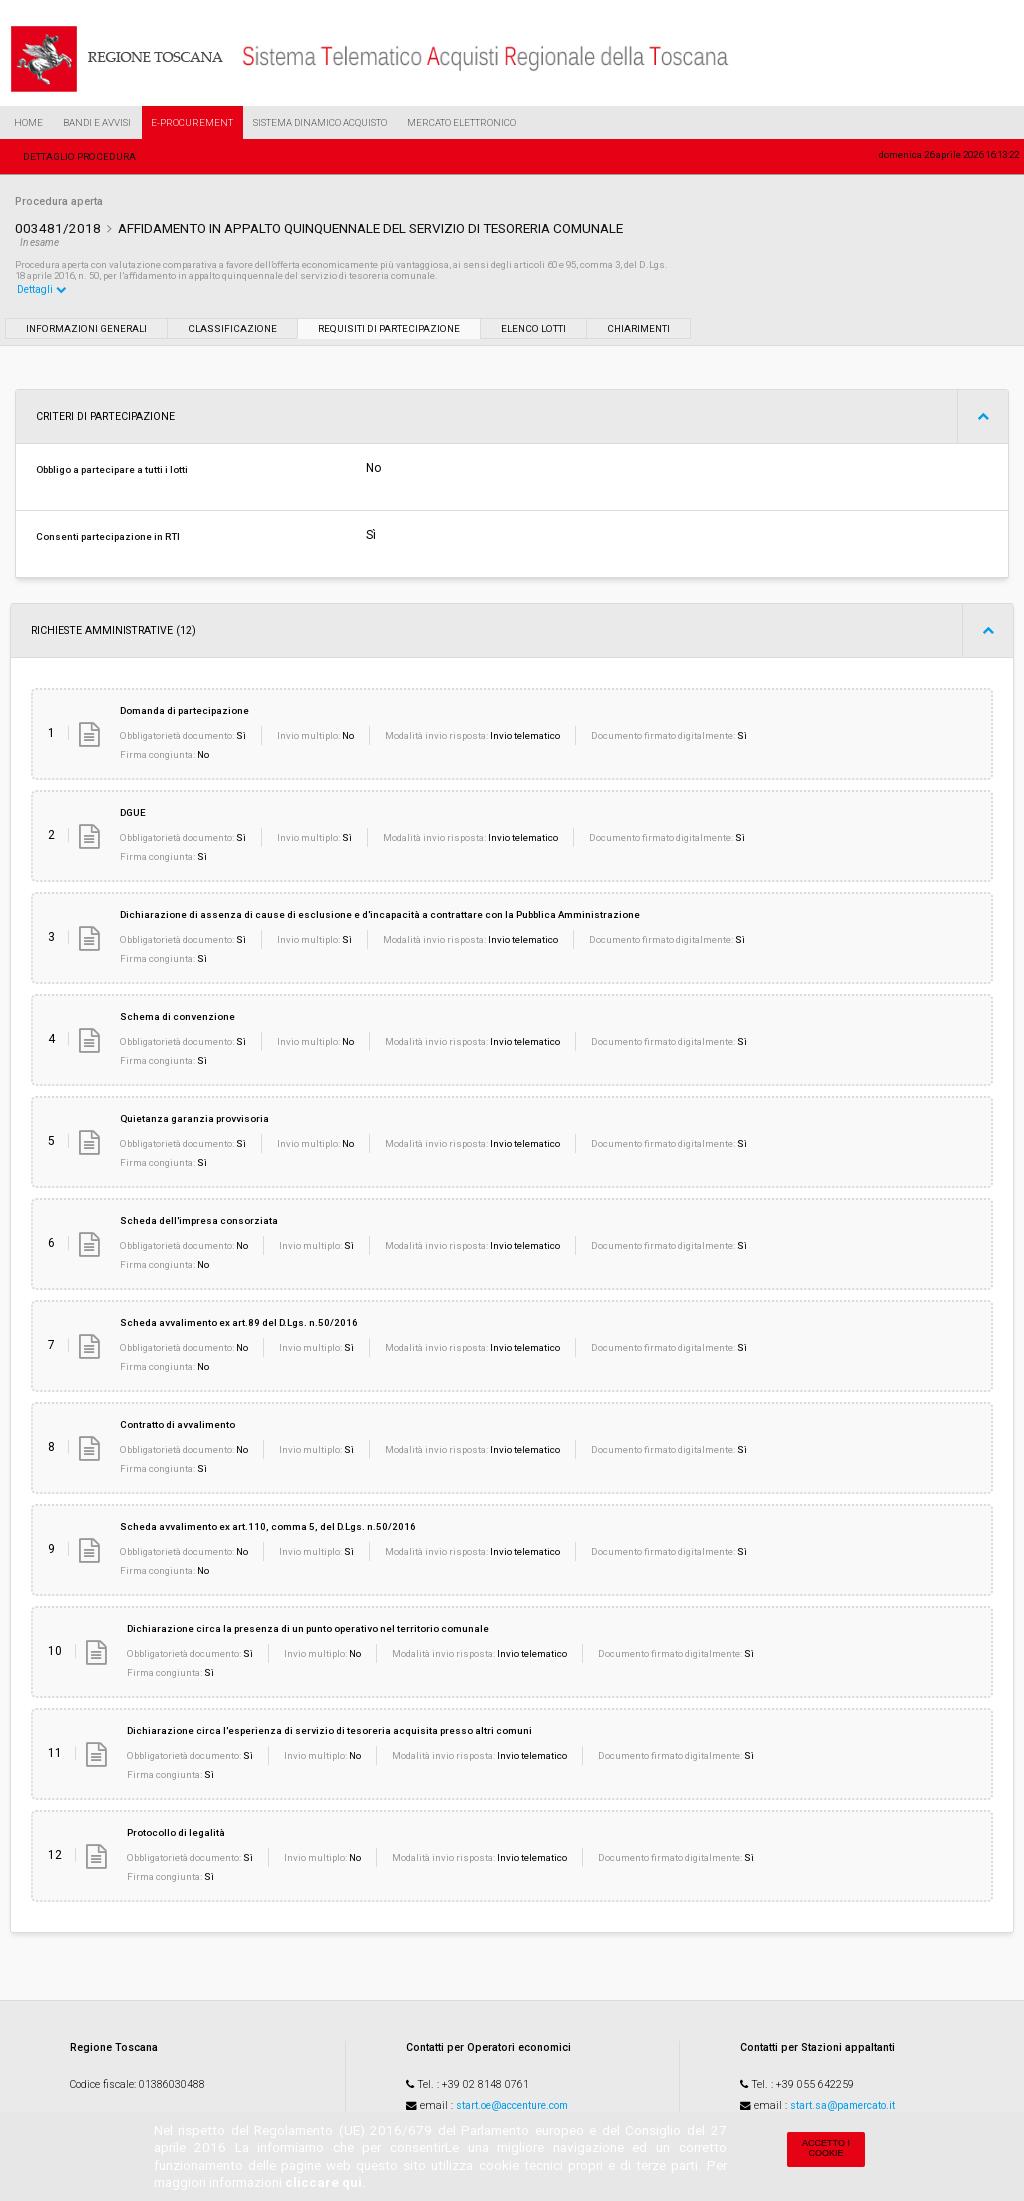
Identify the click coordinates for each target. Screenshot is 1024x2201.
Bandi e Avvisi (97, 122)
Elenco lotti (533, 328)
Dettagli (42, 289)
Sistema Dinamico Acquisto (320, 122)
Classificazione (232, 328)
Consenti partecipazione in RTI (108, 536)
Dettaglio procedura (79, 156)
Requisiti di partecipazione (389, 328)
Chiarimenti (638, 328)
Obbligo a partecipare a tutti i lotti (112, 469)
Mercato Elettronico (461, 122)
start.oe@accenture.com (512, 2105)
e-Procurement (192, 122)
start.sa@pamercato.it (842, 2105)
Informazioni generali (86, 328)
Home (28, 122)
